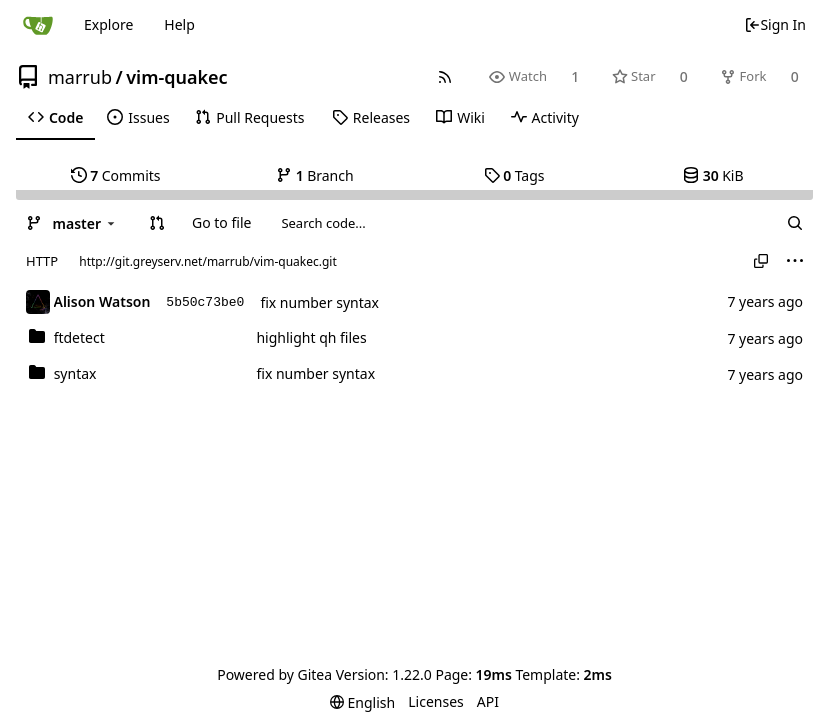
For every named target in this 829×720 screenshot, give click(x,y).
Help (179, 24)
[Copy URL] (761, 261)
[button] (157, 223)
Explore (108, 24)
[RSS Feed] (445, 76)
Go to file (221, 222)
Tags (514, 175)
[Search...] (795, 223)
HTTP (42, 261)
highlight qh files (311, 337)
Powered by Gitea (274, 674)
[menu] (795, 261)
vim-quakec (176, 77)
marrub (80, 77)
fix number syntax (319, 302)
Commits (116, 175)
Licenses (436, 701)
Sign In (775, 24)
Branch (315, 175)
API (488, 701)
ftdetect (79, 337)
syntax (75, 373)
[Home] (38, 25)
